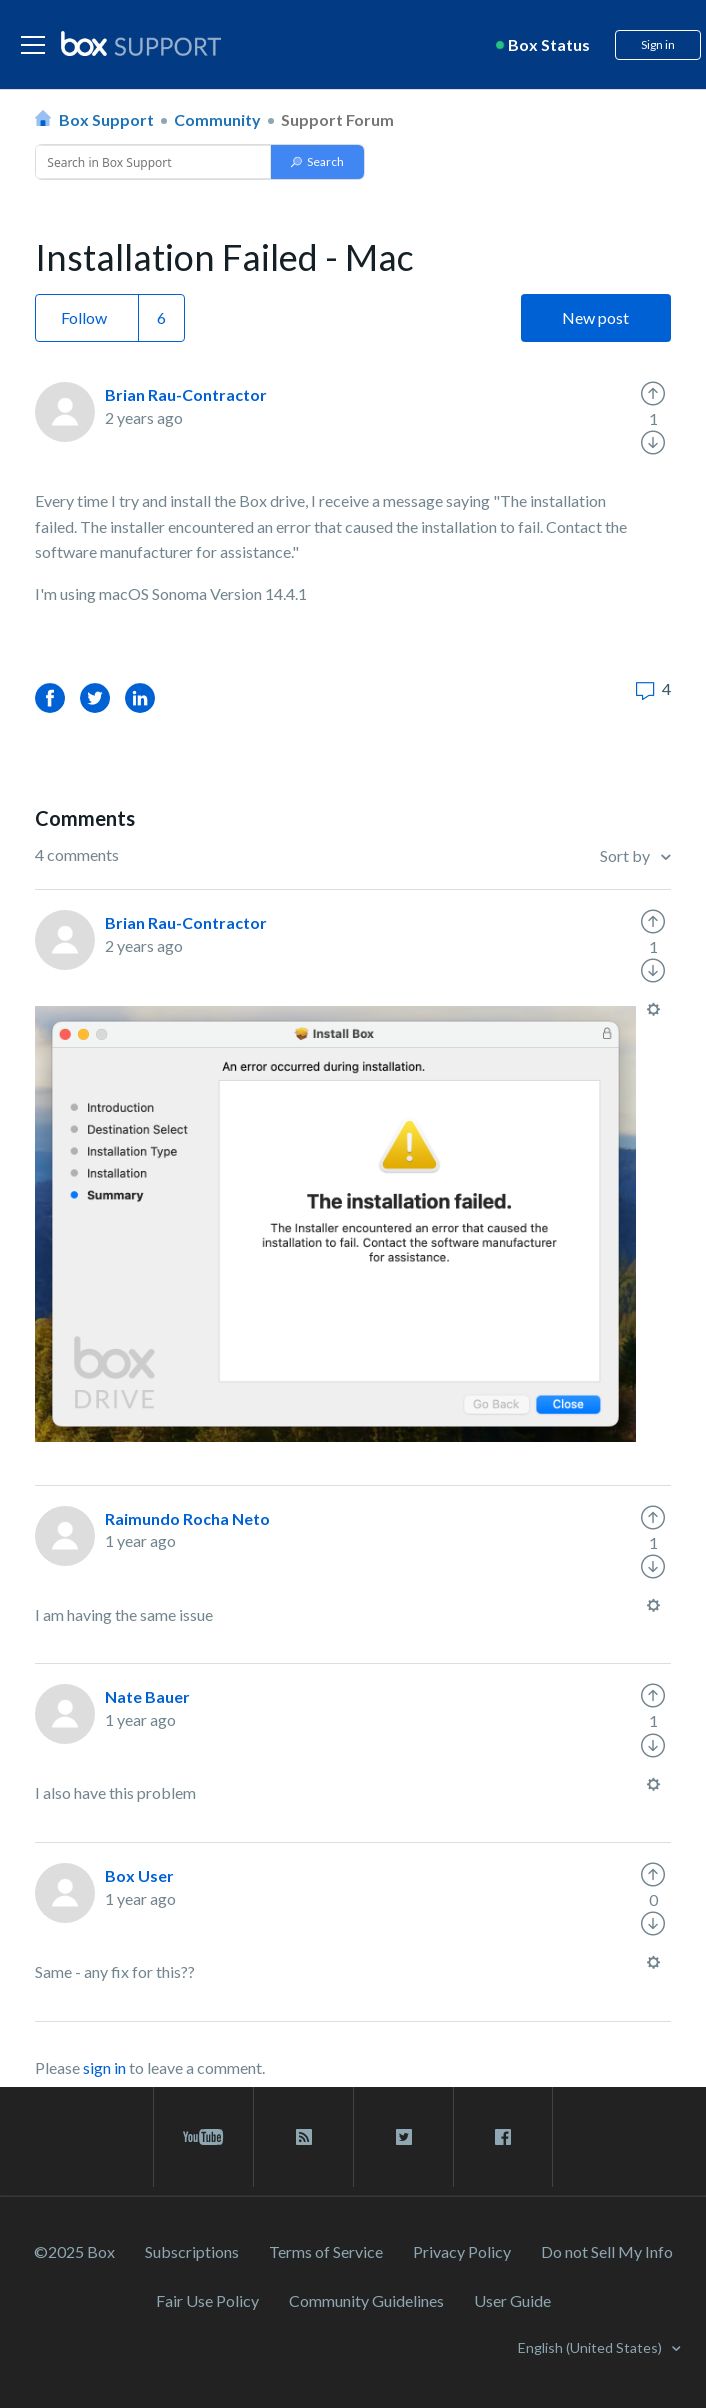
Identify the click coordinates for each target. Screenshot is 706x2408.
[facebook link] (503, 2137)
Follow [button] (84, 317)
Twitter (95, 697)
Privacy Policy (462, 2251)
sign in (104, 2067)
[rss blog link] (303, 2137)
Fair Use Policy (207, 2300)
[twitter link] (403, 2137)
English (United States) (591, 2347)
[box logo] (141, 43)
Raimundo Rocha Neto (187, 1518)
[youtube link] (203, 2137)
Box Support (106, 119)
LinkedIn (140, 697)
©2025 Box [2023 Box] (74, 2251)
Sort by (626, 855)
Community (217, 119)
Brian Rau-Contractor (186, 394)
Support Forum (337, 119)
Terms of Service (326, 2251)
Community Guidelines (366, 2300)
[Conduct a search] (151, 162)
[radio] (653, 394)
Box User (139, 1875)
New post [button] (595, 317)
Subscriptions (192, 2251)
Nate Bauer (147, 1696)
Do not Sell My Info (607, 2251)
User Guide (512, 2300)
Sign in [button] (658, 44)
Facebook (50, 697)
